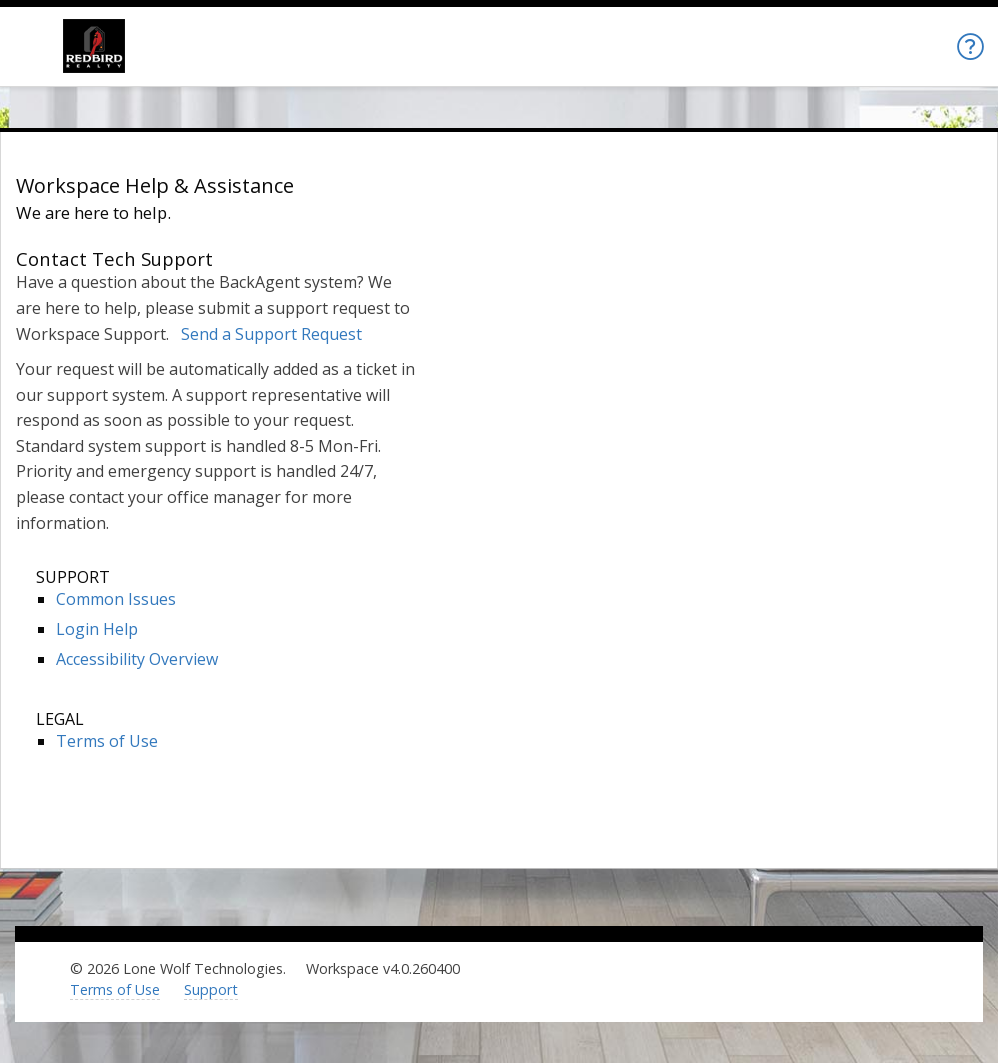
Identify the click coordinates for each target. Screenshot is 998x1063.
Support (211, 989)
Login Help (97, 629)
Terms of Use (107, 741)
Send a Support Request (271, 334)
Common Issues (116, 599)
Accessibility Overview (137, 659)
